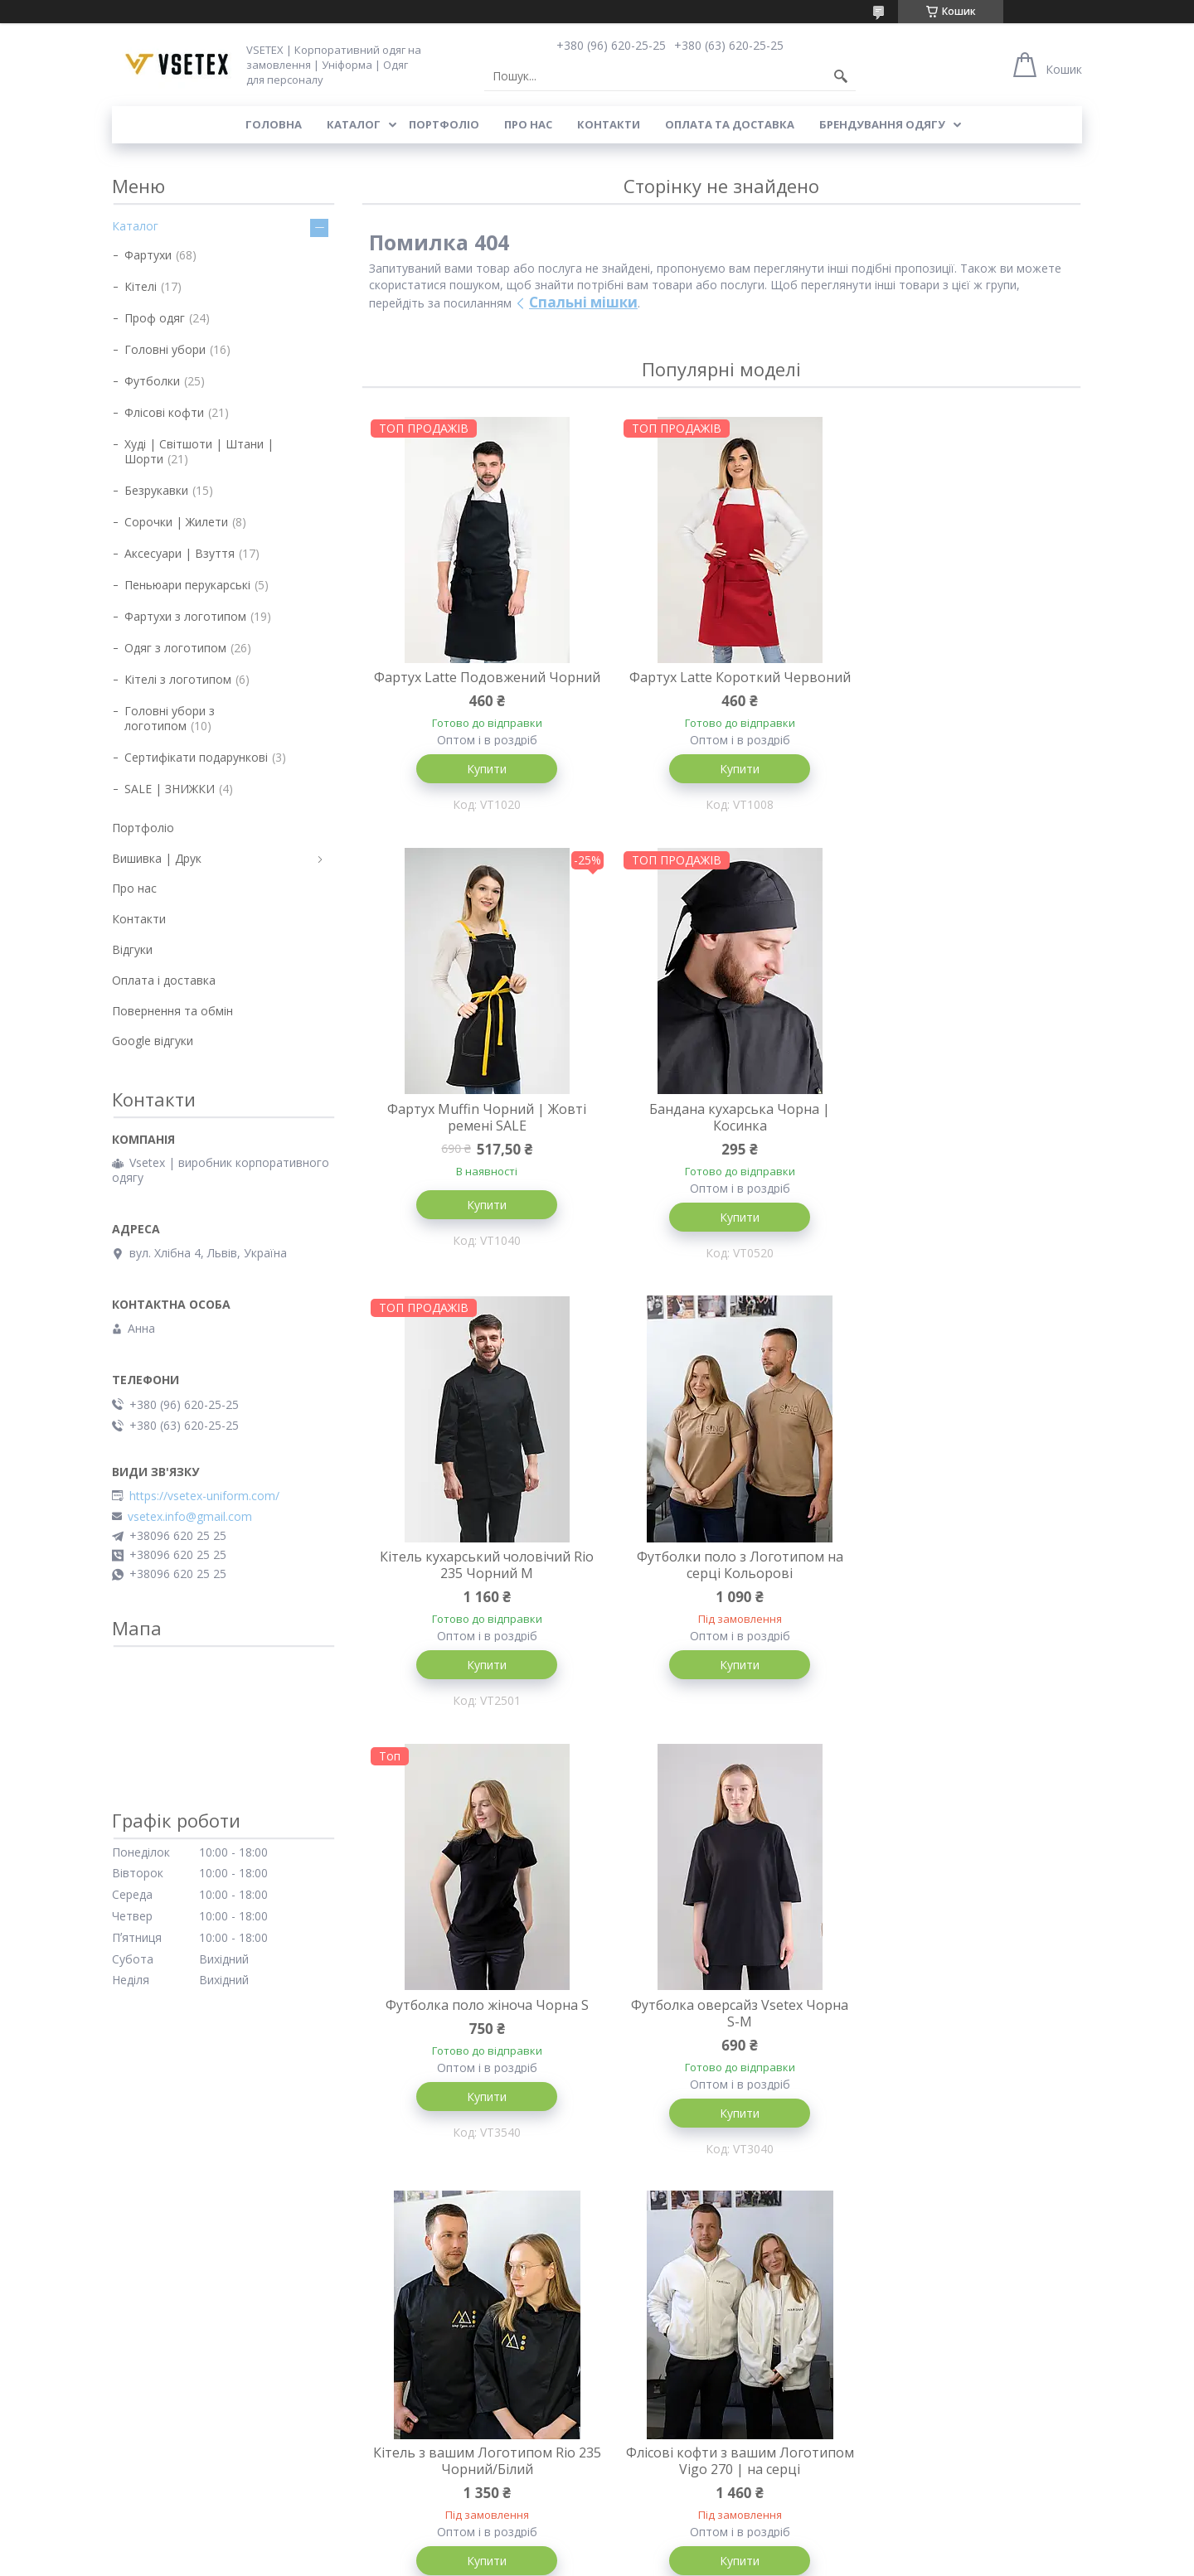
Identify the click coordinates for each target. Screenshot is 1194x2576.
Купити (481, 785)
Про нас (528, 124)
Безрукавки (156, 490)
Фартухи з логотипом (185, 616)
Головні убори (165, 349)
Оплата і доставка (164, 980)
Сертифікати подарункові (196, 757)
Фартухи (148, 255)
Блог (125, 2452)
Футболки (152, 381)
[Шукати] (841, 76)
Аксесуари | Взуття (179, 553)
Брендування (148, 2380)
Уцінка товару (397, 2476)
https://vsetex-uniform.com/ (204, 1496)
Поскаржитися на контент (634, 2560)
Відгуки (132, 949)
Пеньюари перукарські (187, 585)
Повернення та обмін (172, 1011)
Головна (273, 124)
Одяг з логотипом (175, 648)
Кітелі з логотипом (177, 679)
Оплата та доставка (729, 124)
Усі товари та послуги (715, 2198)
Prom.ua (680, 2545)
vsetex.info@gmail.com (190, 1516)
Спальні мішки (583, 302)
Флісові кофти (164, 412)
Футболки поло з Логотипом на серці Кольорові (961, 1134)
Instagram (879, 2284)
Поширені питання (164, 2404)
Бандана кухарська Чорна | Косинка (481, 1134)
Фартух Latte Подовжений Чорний (480, 685)
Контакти (608, 124)
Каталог (354, 124)
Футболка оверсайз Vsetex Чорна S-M (721, 1583)
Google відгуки (152, 1040)
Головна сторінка (408, 2284)
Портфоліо (444, 124)
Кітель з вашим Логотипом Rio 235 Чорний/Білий (962, 1583)
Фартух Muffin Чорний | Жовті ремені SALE (961, 685)
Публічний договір (163, 2428)
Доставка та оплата (169, 2308)
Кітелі (140, 286)
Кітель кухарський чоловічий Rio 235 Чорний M (721, 1134)
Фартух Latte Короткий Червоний (721, 685)
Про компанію (151, 2356)
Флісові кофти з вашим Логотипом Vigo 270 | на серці (480, 2033)
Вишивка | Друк (156, 858)
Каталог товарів (404, 2308)
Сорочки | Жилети (176, 522)
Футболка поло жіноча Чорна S (480, 1575)
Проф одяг (154, 318)
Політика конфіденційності (775, 2560)
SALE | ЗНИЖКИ (169, 789)
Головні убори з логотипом (169, 718)
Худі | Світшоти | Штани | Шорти (199, 451)
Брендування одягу (882, 124)
